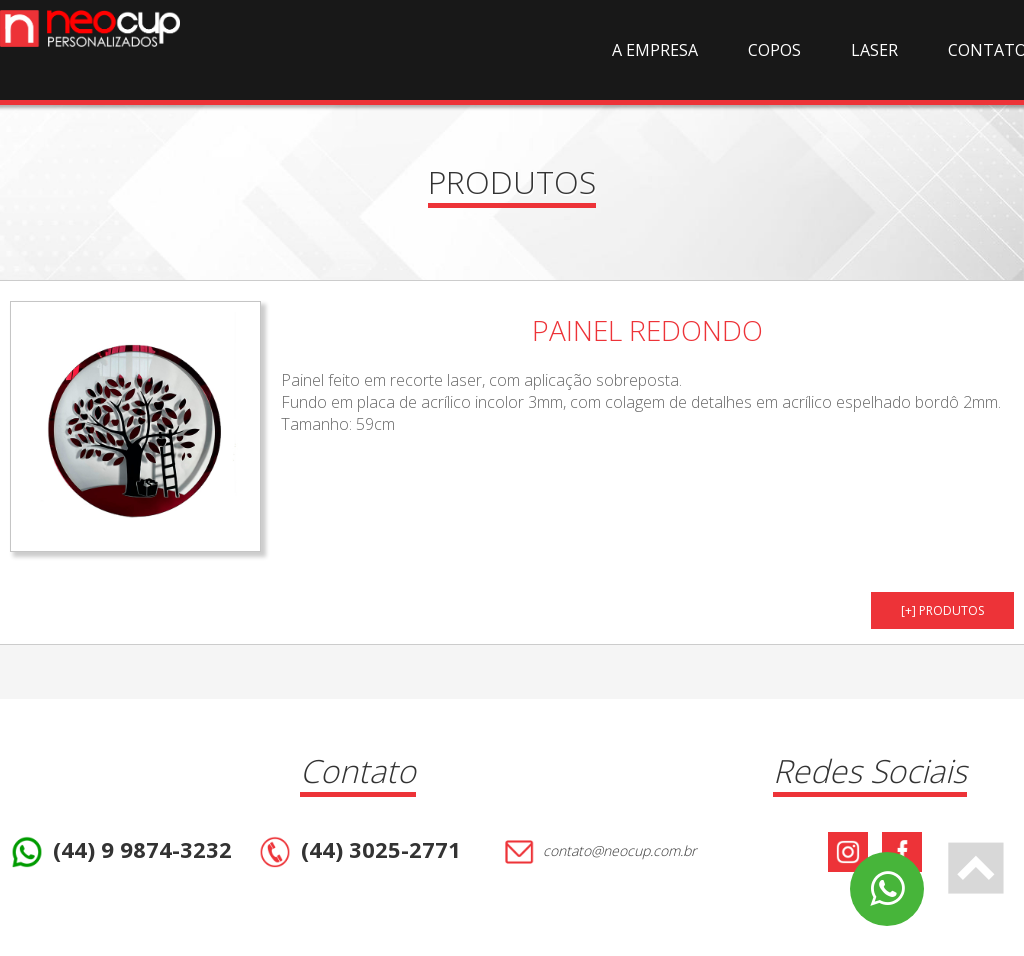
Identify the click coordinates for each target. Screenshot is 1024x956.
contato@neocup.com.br (597, 852)
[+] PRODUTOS (942, 610)
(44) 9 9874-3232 (119, 852)
